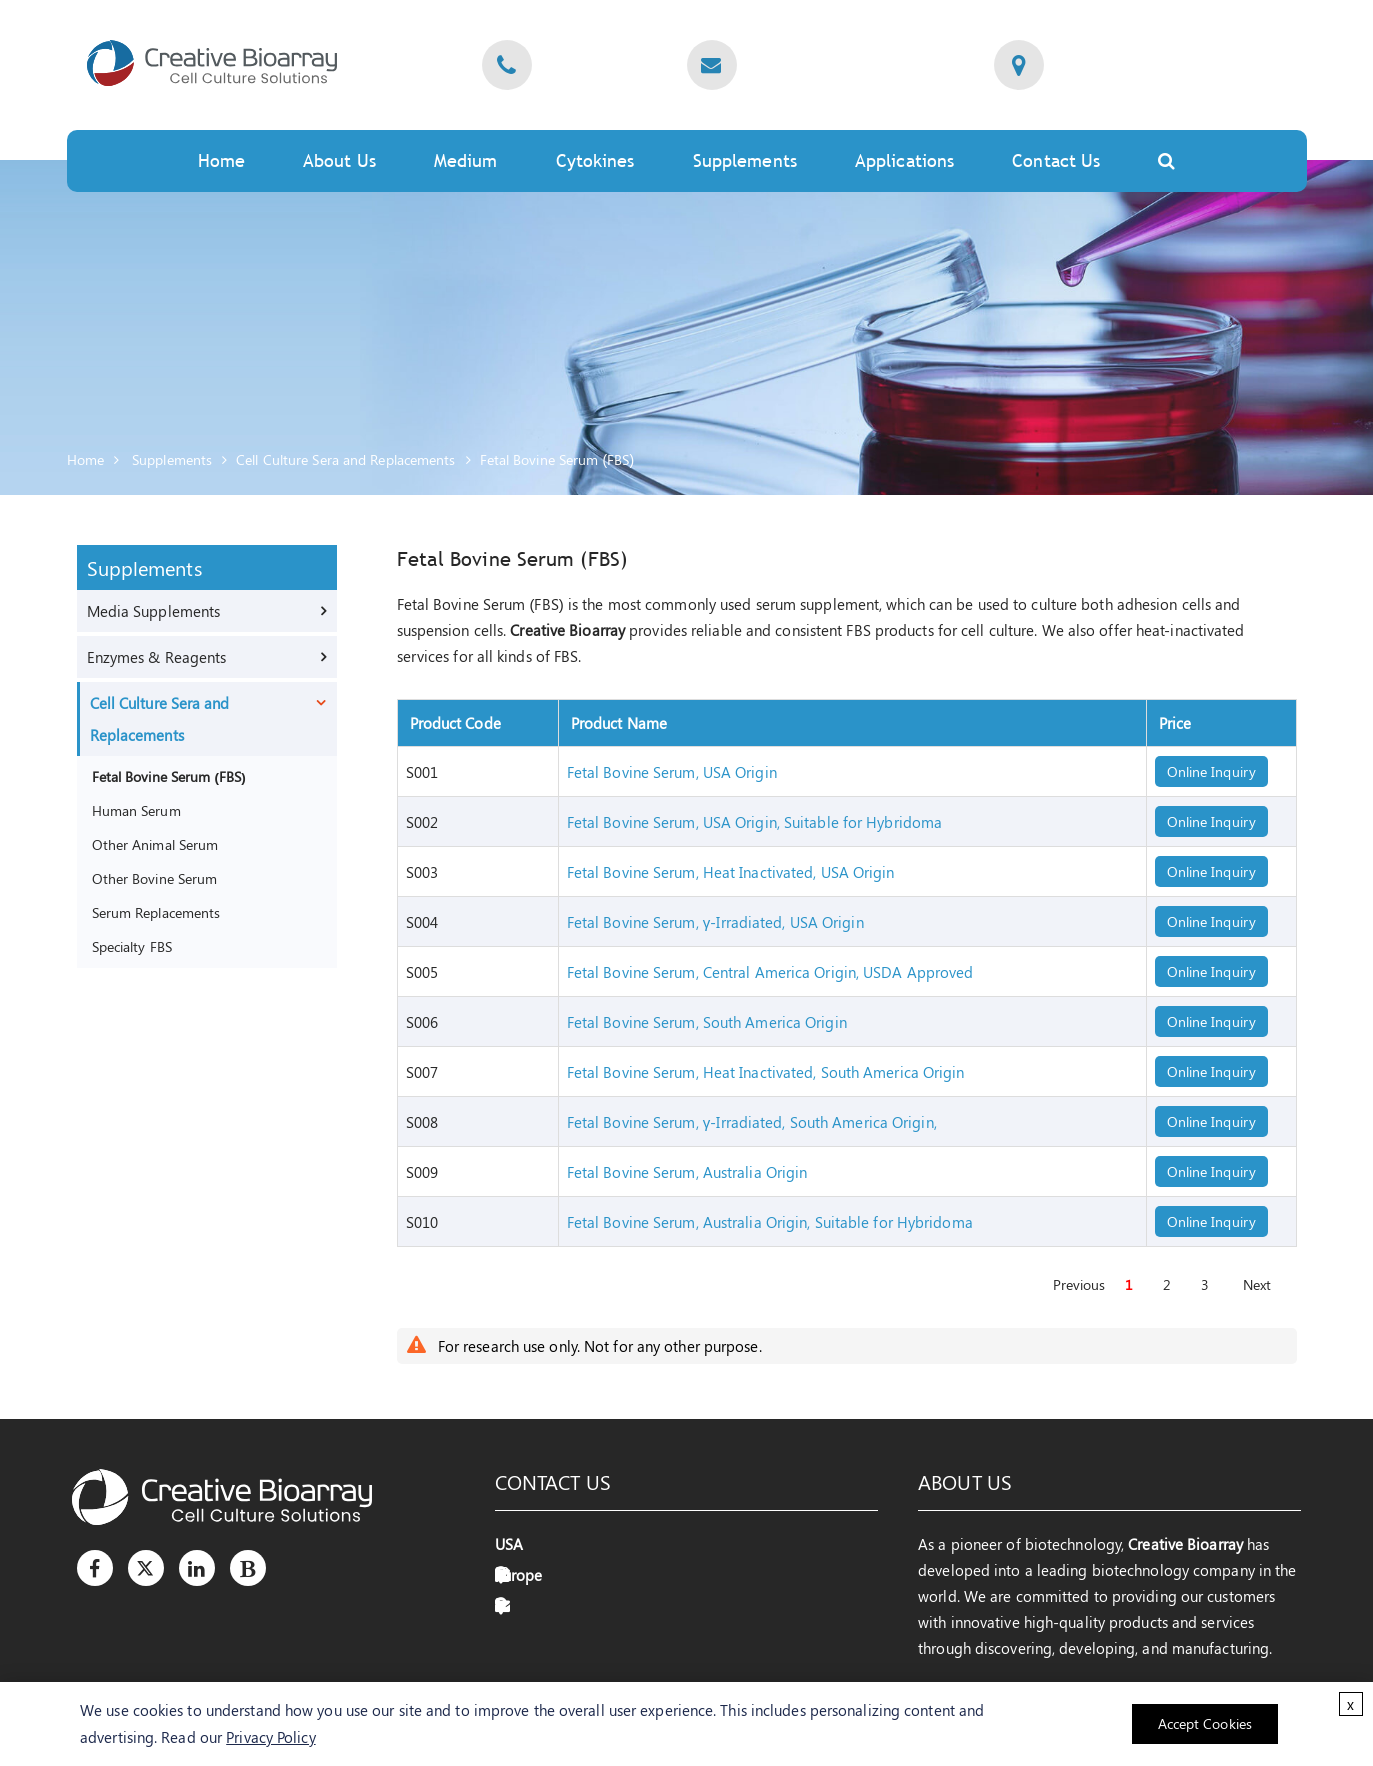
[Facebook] (95, 1568)
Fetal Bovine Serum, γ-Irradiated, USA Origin (715, 922)
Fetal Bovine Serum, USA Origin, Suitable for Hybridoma (754, 822)
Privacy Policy (270, 1737)
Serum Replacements (156, 912)
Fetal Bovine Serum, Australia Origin (687, 1172)
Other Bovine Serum (155, 878)
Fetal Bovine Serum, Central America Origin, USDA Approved (770, 972)
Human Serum (136, 810)
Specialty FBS (132, 946)
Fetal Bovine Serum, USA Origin (672, 772)
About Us (339, 160)
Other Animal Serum (155, 844)
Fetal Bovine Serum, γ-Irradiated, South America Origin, (752, 1122)
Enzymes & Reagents (157, 657)
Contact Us (1056, 160)
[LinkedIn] (197, 1568)
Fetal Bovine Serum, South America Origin (707, 1022)
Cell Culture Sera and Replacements (345, 459)
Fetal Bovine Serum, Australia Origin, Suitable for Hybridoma (770, 1222)
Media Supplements (154, 611)
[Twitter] (146, 1568)
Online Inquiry (1211, 771)
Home (221, 160)
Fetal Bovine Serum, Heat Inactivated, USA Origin (731, 872)
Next (1257, 1284)
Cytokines (595, 160)
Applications (904, 160)
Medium (466, 160)
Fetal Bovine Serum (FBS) (557, 459)
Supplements (745, 160)
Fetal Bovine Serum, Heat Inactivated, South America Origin (766, 1072)
